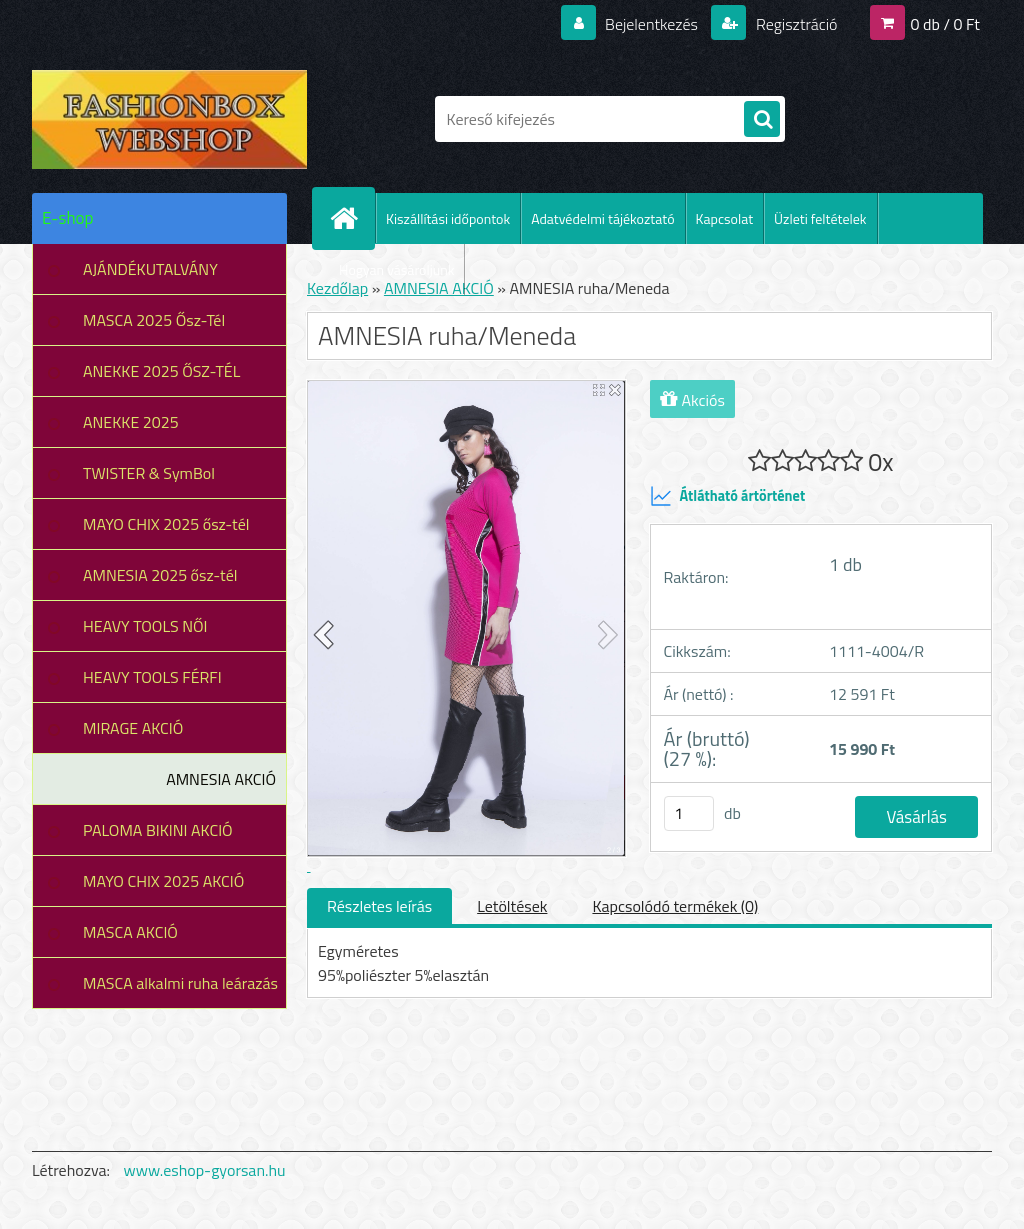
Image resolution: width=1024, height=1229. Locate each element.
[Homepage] (352, 218)
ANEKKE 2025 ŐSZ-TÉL (161, 371)
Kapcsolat (725, 218)
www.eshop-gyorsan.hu (205, 1170)
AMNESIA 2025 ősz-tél (160, 575)
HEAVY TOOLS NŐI (145, 626)
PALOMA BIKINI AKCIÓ (158, 830)
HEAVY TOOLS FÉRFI (152, 677)
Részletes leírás (379, 906)
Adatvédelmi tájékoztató (602, 218)
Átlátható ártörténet (728, 496)
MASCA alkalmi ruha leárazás (180, 983)
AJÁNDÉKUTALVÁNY (150, 269)
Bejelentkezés (651, 24)
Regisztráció (794, 24)
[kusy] (689, 813)
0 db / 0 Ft (945, 24)
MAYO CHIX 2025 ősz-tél (166, 524)
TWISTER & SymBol (149, 473)
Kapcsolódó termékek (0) (675, 906)
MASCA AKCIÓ (130, 932)
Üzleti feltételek (820, 218)
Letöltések (512, 906)
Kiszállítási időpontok (448, 218)
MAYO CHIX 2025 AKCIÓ (163, 881)
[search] (762, 120)
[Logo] (169, 119)
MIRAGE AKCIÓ (133, 728)
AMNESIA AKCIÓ (221, 779)
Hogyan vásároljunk (396, 269)
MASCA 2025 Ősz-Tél (154, 320)
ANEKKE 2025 (131, 422)
